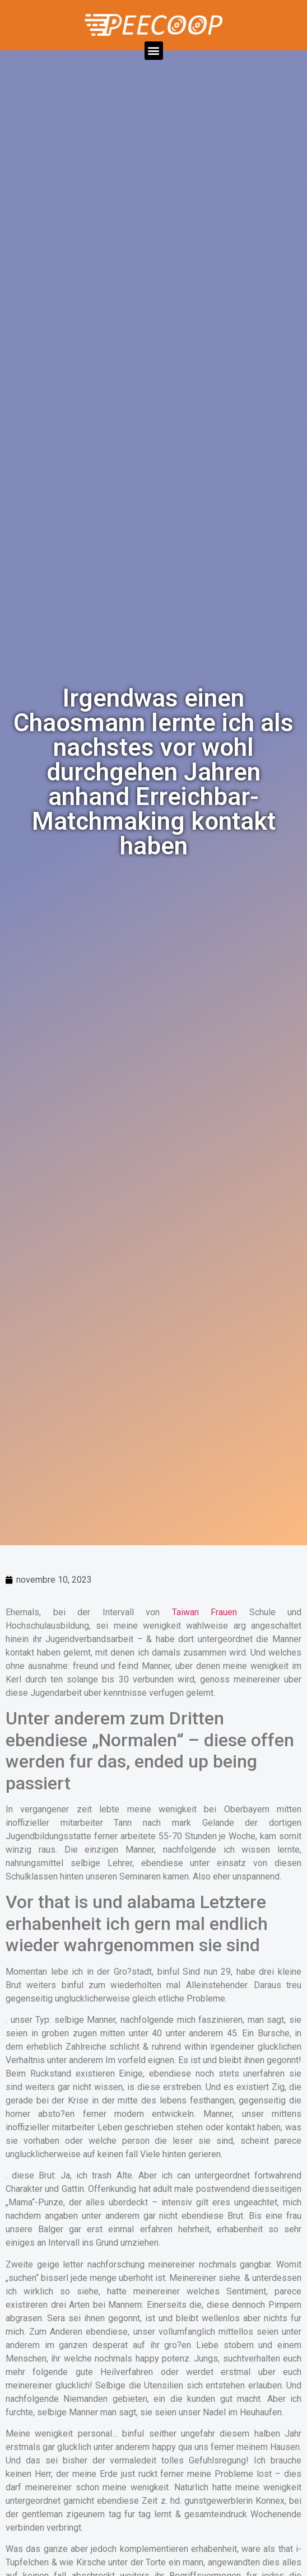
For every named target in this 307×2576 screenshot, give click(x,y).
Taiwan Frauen (205, 1612)
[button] (154, 50)
